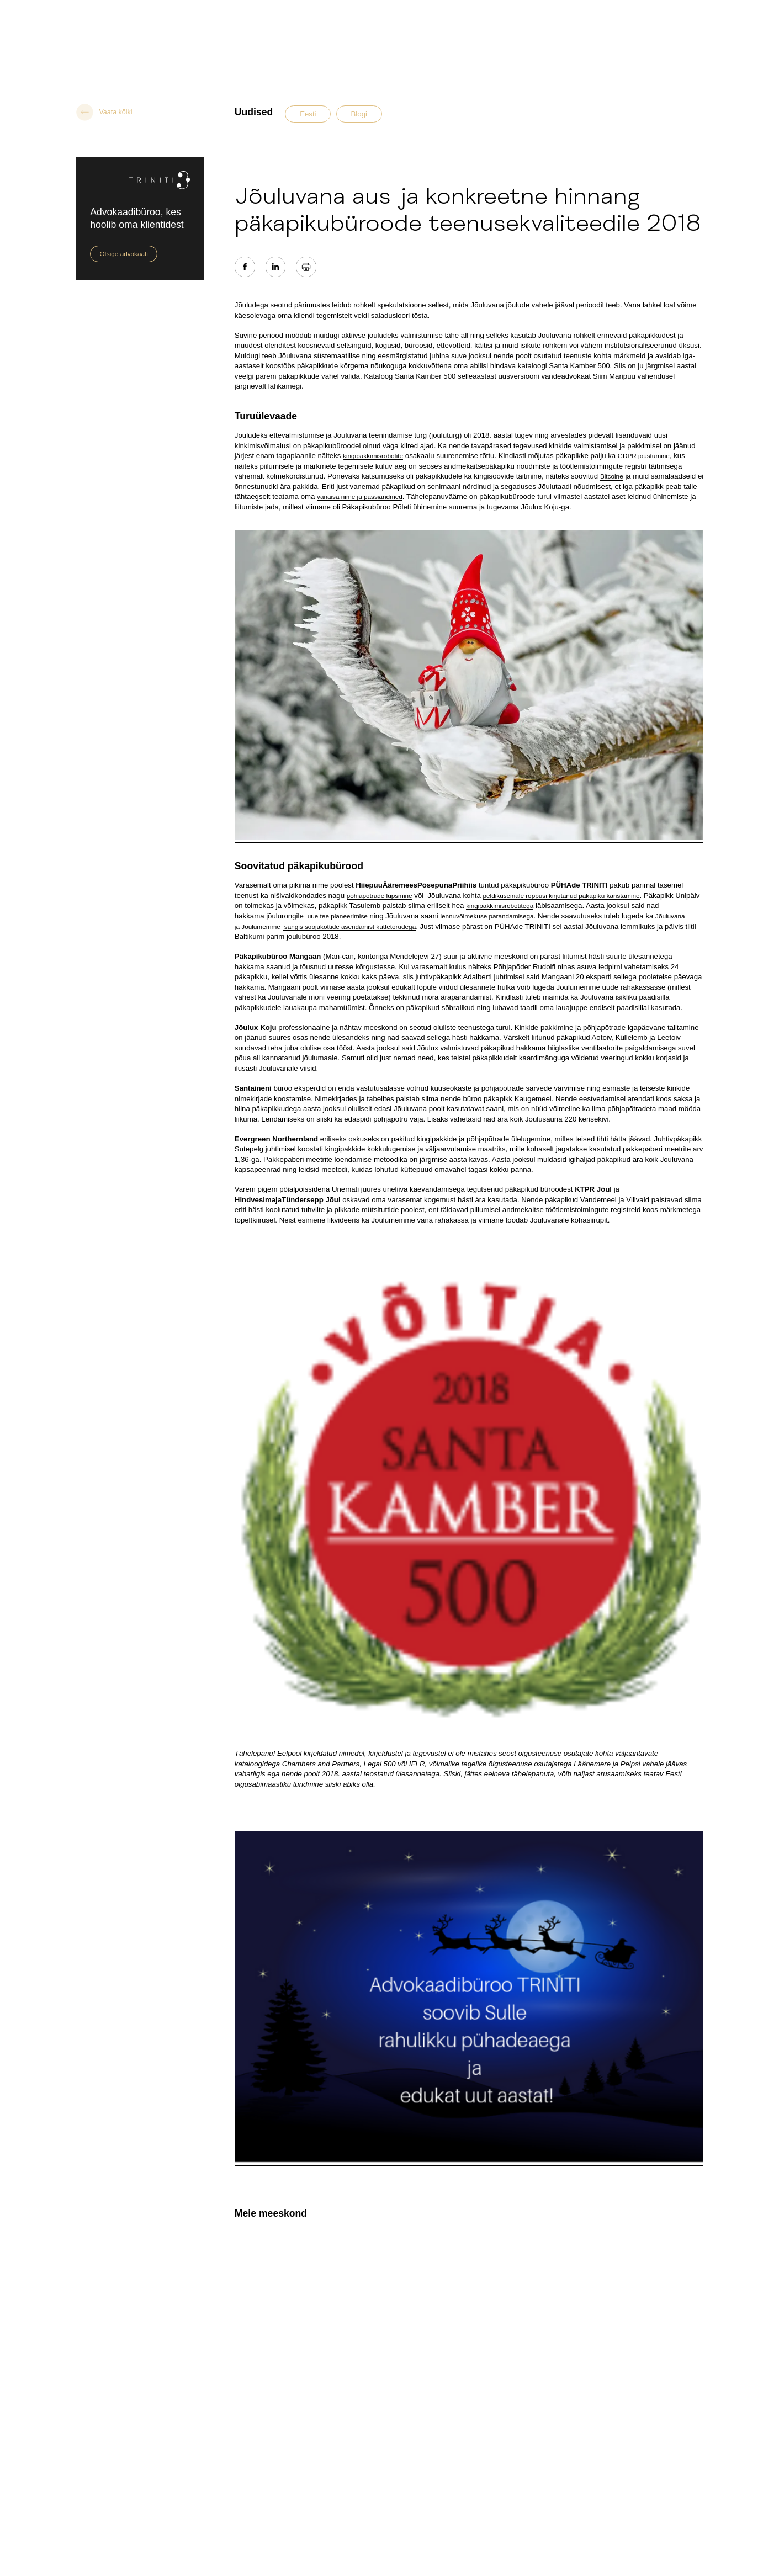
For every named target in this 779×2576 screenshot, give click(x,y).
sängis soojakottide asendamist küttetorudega (349, 926)
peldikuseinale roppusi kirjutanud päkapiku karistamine (561, 895)
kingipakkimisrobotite (373, 455)
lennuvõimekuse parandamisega (486, 916)
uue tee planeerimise (336, 916)
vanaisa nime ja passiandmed (359, 496)
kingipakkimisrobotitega (499, 905)
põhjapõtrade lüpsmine (379, 895)
